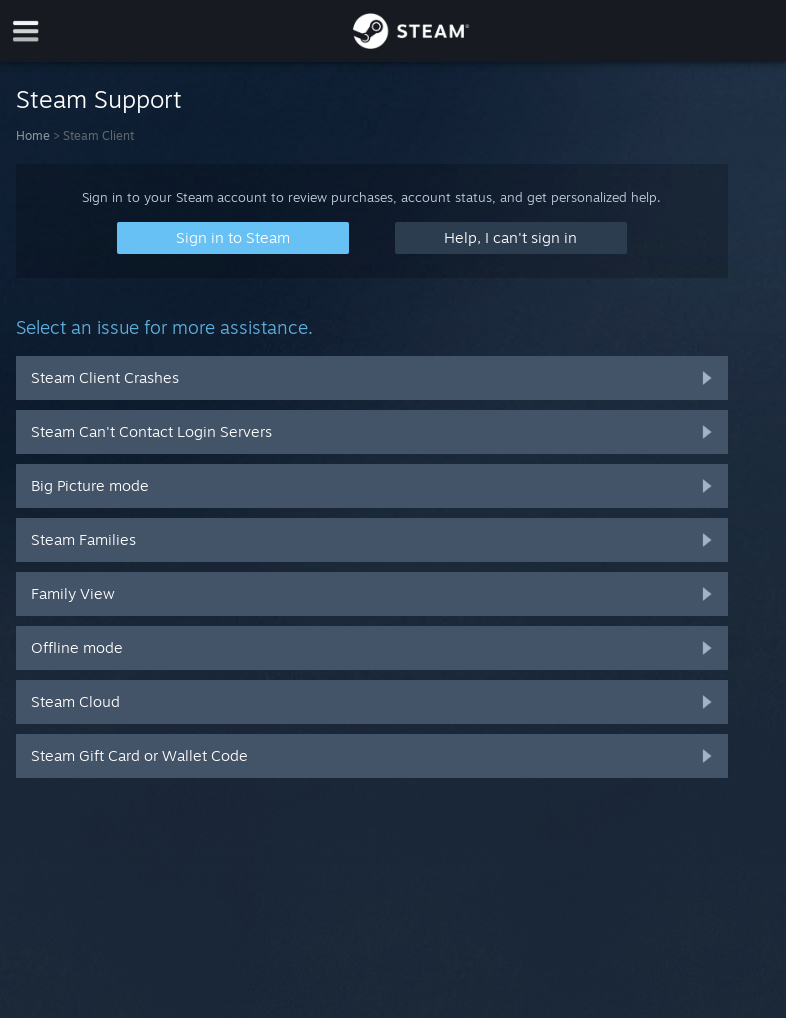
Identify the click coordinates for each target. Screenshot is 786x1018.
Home (33, 135)
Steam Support (99, 99)
